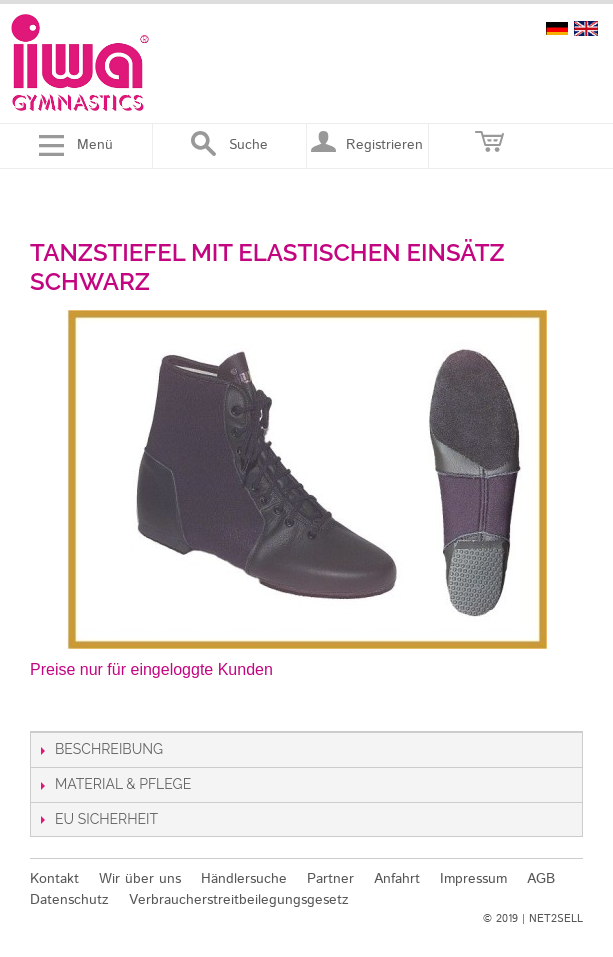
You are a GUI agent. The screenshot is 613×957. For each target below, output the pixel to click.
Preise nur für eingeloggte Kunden (151, 669)
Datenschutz (69, 900)
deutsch (557, 28)
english (586, 28)
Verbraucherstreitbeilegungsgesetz (239, 900)
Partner (330, 879)
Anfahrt (397, 879)
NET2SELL (556, 919)
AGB (541, 879)
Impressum (473, 879)
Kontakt (54, 879)
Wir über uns (140, 879)
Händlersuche (244, 879)
